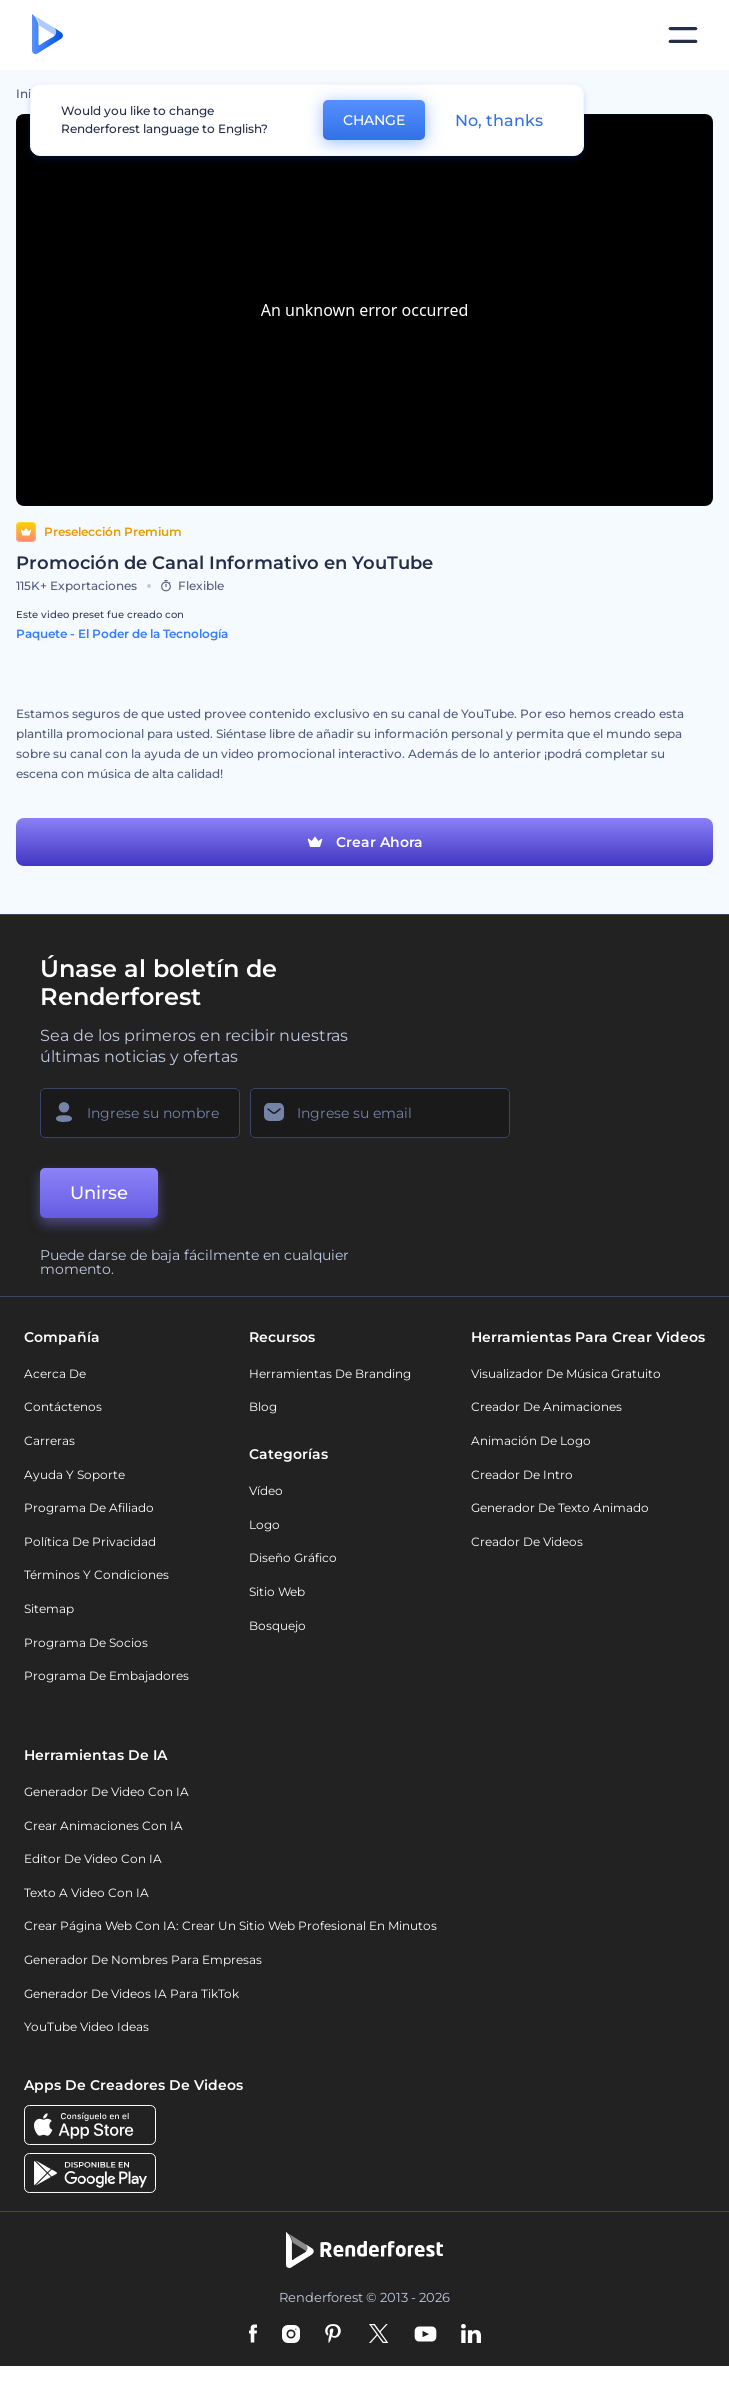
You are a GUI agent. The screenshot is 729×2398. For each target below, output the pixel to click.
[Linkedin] (471, 2335)
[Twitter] (378, 2335)
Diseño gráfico (293, 1557)
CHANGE (374, 120)
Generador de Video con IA (106, 1791)
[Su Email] (380, 1113)
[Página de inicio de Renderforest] (47, 35)
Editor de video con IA (93, 1858)
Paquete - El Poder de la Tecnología (122, 633)
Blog (263, 1406)
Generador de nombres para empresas (143, 1959)
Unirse (99, 1193)
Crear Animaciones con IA (103, 1825)
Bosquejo (277, 1625)
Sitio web (277, 1591)
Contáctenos (63, 1406)
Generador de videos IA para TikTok (131, 1993)
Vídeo (266, 1490)
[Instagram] (291, 2335)
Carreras (49, 1440)
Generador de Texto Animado (560, 1507)
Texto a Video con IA (86, 1892)
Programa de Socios (86, 1642)
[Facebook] (253, 2335)
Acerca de (55, 1373)
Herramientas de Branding (330, 1373)
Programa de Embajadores (106, 1675)
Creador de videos (527, 1541)
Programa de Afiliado (89, 1507)
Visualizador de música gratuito (566, 1373)
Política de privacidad (90, 1541)
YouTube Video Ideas (86, 2026)
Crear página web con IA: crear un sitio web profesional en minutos (230, 1925)
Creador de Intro (522, 1474)
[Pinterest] (333, 2335)
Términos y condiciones (96, 1574)
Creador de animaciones (546, 1406)
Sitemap (49, 1608)
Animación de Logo (531, 1440)
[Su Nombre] (140, 1113)
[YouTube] (425, 2335)
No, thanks (499, 120)
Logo (264, 1524)
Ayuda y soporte (74, 1474)
